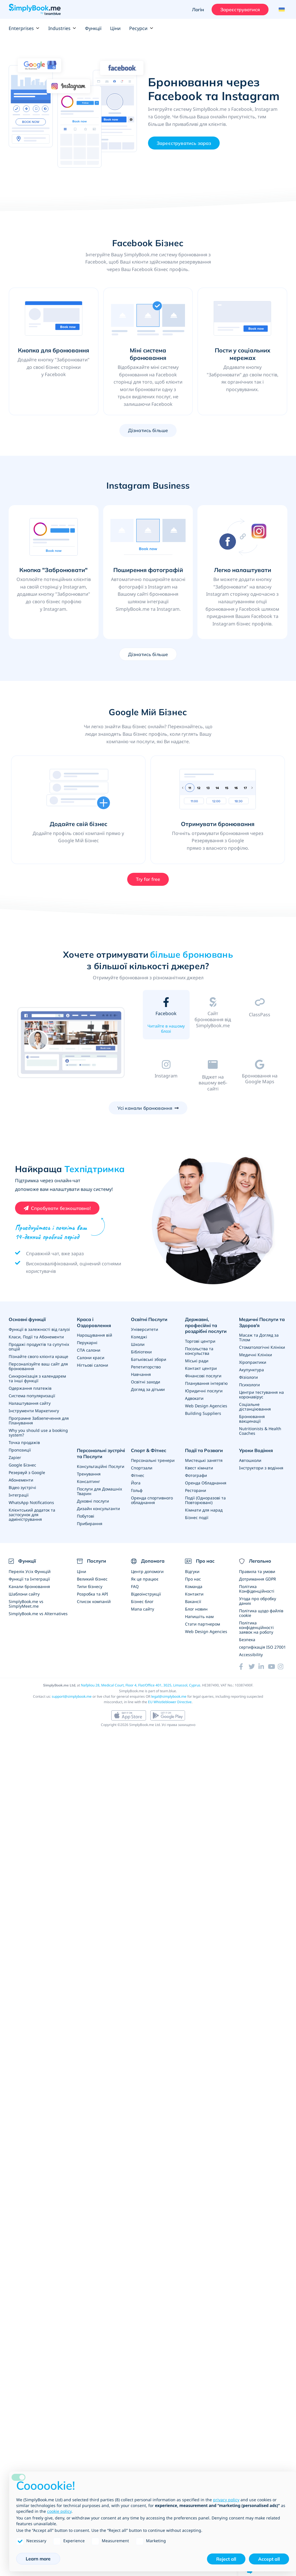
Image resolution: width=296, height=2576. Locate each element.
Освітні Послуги (149, 1319)
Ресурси (141, 28)
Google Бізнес (22, 1465)
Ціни (115, 28)
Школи (138, 1344)
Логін (198, 9)
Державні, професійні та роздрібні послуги (206, 1325)
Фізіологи (248, 1377)
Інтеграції (19, 1495)
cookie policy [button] (59, 2511)
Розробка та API (92, 1594)
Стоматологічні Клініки (262, 1347)
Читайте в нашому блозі (166, 1028)
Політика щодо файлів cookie (261, 1613)
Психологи (249, 1384)
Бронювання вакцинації (252, 1419)
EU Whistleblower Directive (170, 1701)
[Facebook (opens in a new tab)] (244, 1666)
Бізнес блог (142, 1601)
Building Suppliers (203, 1413)
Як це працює (144, 1579)
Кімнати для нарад (204, 1510)
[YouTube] (273, 1666)
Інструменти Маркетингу (34, 1410)
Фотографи (196, 1475)
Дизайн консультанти (98, 1508)
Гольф (137, 1490)
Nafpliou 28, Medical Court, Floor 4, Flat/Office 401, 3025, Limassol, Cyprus (140, 1685)
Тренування (89, 1474)
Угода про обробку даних (257, 1601)
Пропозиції (20, 1450)
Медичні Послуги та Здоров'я (262, 1322)
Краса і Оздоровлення (94, 1322)
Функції (93, 28)
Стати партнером (202, 1624)
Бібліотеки (141, 1352)
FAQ (135, 1586)
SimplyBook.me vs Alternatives (38, 1613)
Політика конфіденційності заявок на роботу (256, 1627)
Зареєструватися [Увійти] (240, 9)
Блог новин (196, 1609)
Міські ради (196, 1360)
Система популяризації (32, 1395)
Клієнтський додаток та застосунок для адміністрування (32, 1514)
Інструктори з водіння (261, 1468)
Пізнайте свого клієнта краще (38, 1356)
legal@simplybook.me (168, 1696)
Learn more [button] (38, 2559)
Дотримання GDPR (257, 1579)
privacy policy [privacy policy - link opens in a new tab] (226, 2499)
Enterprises (24, 28)
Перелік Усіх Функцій (30, 1571)
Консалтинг (88, 1481)
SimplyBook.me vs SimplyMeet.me (26, 1604)
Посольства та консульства (199, 1351)
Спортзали (141, 1468)
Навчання (141, 1374)
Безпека (247, 1639)
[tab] (166, 1016)
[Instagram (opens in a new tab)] (282, 1666)
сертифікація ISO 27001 (262, 1647)
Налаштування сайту (30, 1403)
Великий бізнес (92, 1579)
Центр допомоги (147, 1571)
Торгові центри (200, 1341)
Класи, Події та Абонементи (36, 1337)
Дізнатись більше (148, 430)
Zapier (15, 1457)
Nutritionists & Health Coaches (260, 1431)
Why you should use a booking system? (38, 1433)
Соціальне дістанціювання (255, 1407)
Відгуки (192, 1571)
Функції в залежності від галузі (39, 1329)
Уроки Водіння (256, 1450)
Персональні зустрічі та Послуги (101, 1453)
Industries (62, 28)
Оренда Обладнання (205, 1483)
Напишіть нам (199, 1616)
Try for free (148, 879)
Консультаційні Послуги (100, 1466)
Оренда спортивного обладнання (152, 1500)
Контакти (194, 1594)
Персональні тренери (153, 1460)
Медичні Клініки (255, 1354)
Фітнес (137, 1475)
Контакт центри (201, 1368)
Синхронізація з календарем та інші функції (37, 1378)
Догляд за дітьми (148, 1389)
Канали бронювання (29, 1586)
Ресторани (195, 1490)
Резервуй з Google (27, 1472)
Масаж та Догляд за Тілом (259, 1337)
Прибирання (89, 1523)
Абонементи (21, 1480)
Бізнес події (196, 1517)
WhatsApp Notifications (31, 1502)
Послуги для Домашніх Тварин (99, 1491)
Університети (144, 1329)
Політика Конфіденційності (256, 1589)
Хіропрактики (252, 1362)
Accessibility (251, 1654)
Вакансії (193, 1601)
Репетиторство (146, 1367)
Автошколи (250, 1460)
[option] (71, 1043)
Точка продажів (24, 1442)
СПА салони (88, 1350)
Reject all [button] (226, 2559)
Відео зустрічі (22, 1487)
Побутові (85, 1516)
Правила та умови (257, 1571)
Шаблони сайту (24, 1594)
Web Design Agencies (206, 1406)
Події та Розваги (204, 1450)
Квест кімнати (199, 1468)
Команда (193, 1586)
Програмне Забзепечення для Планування (39, 1420)
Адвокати (194, 1398)
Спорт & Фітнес (148, 1450)
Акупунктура (251, 1369)
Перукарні (87, 1342)
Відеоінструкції (146, 1594)
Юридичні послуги (204, 1390)
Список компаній (94, 1601)
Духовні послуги (93, 1501)
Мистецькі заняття (204, 1460)
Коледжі (139, 1337)
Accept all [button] (269, 2559)
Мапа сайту (142, 1609)
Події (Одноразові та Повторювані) (205, 1500)
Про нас (193, 1579)
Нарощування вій (94, 1335)
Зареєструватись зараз (184, 143)
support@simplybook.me (72, 1696)
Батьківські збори (148, 1359)
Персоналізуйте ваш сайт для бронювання (38, 1366)
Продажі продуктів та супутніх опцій (39, 1347)
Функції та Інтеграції (29, 1579)
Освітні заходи (145, 1382)
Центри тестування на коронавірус (261, 1394)
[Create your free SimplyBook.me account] (57, 1208)
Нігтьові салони (92, 1365)
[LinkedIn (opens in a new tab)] (263, 1666)
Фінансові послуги (203, 1375)
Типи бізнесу (89, 1586)
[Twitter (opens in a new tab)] (253, 1666)
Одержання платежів (30, 1388)
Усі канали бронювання (144, 1108)
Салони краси (90, 1357)
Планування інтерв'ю (206, 1383)
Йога (135, 1483)
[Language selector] (280, 9)
